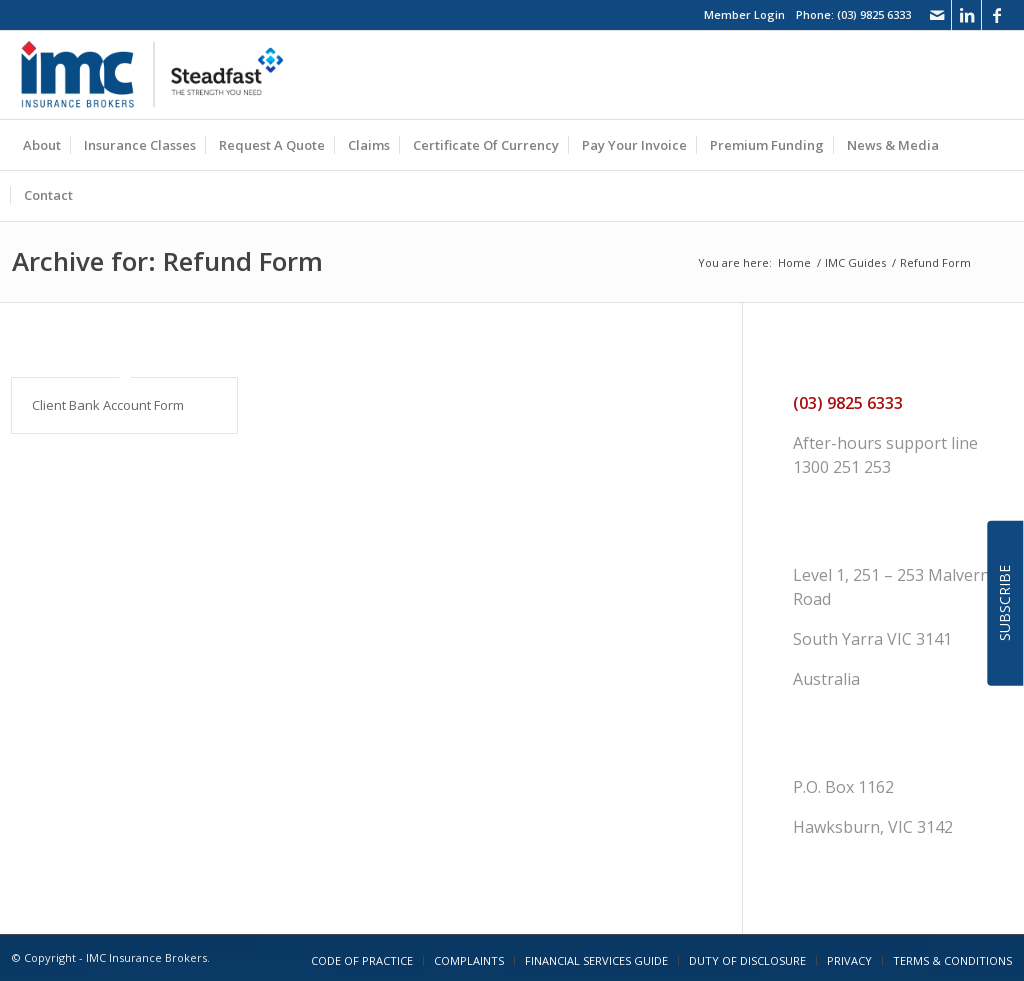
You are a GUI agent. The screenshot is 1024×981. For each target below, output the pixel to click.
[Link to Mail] (936, 15)
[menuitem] (42, 145)
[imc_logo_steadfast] (160, 75)
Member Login (744, 14)
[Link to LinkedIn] (966, 15)
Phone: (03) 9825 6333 (853, 14)
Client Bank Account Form (108, 405)
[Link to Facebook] (997, 15)
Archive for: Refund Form (167, 261)
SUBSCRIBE (1004, 603)
